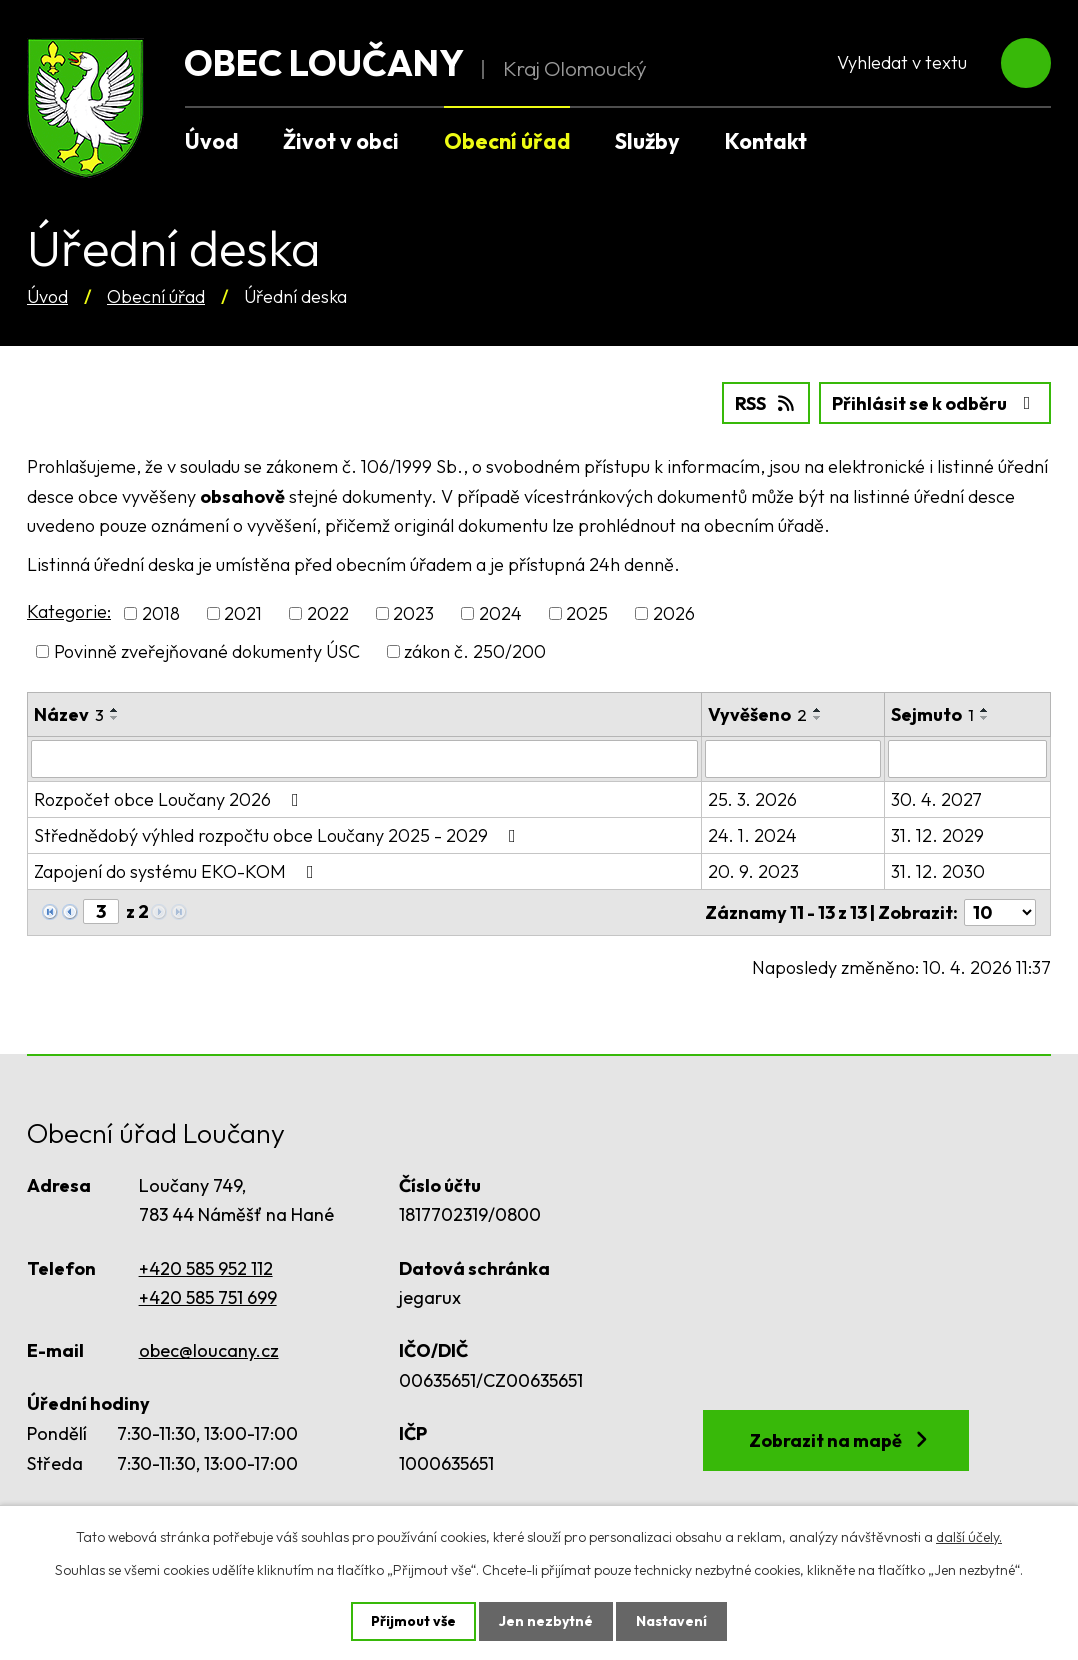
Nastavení (671, 1621)
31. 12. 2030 (938, 871)
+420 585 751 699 (208, 1297)
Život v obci (341, 141)
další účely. (969, 1537)
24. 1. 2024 (752, 835)
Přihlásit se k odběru (935, 403)
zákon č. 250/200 (475, 651)
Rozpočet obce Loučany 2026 (170, 799)
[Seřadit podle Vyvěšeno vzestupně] (818, 710)
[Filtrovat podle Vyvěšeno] (792, 759)
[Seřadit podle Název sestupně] (115, 718)
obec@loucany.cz (209, 1350)
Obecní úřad (156, 296)
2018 (161, 613)
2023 (413, 613)
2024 (500, 613)
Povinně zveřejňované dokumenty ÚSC (207, 651)
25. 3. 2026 (752, 799)
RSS (766, 403)
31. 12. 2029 (937, 835)
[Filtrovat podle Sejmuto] (967, 759)
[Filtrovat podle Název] (364, 759)
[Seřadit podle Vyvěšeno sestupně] (818, 718)
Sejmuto (932, 714)
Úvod (47, 296)
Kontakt (766, 141)
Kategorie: (69, 611)
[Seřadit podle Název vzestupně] (115, 710)
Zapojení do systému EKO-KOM (178, 871)
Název (69, 714)
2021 (243, 613)
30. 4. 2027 (936, 799)
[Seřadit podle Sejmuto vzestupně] (985, 710)
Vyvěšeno (757, 714)
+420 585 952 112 (206, 1268)
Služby (647, 141)
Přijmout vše (413, 1621)
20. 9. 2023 (753, 871)
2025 (587, 613)
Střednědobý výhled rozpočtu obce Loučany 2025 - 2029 (279, 835)
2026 (674, 613)
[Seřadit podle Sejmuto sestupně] (985, 718)
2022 (328, 613)
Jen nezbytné (546, 1621)
